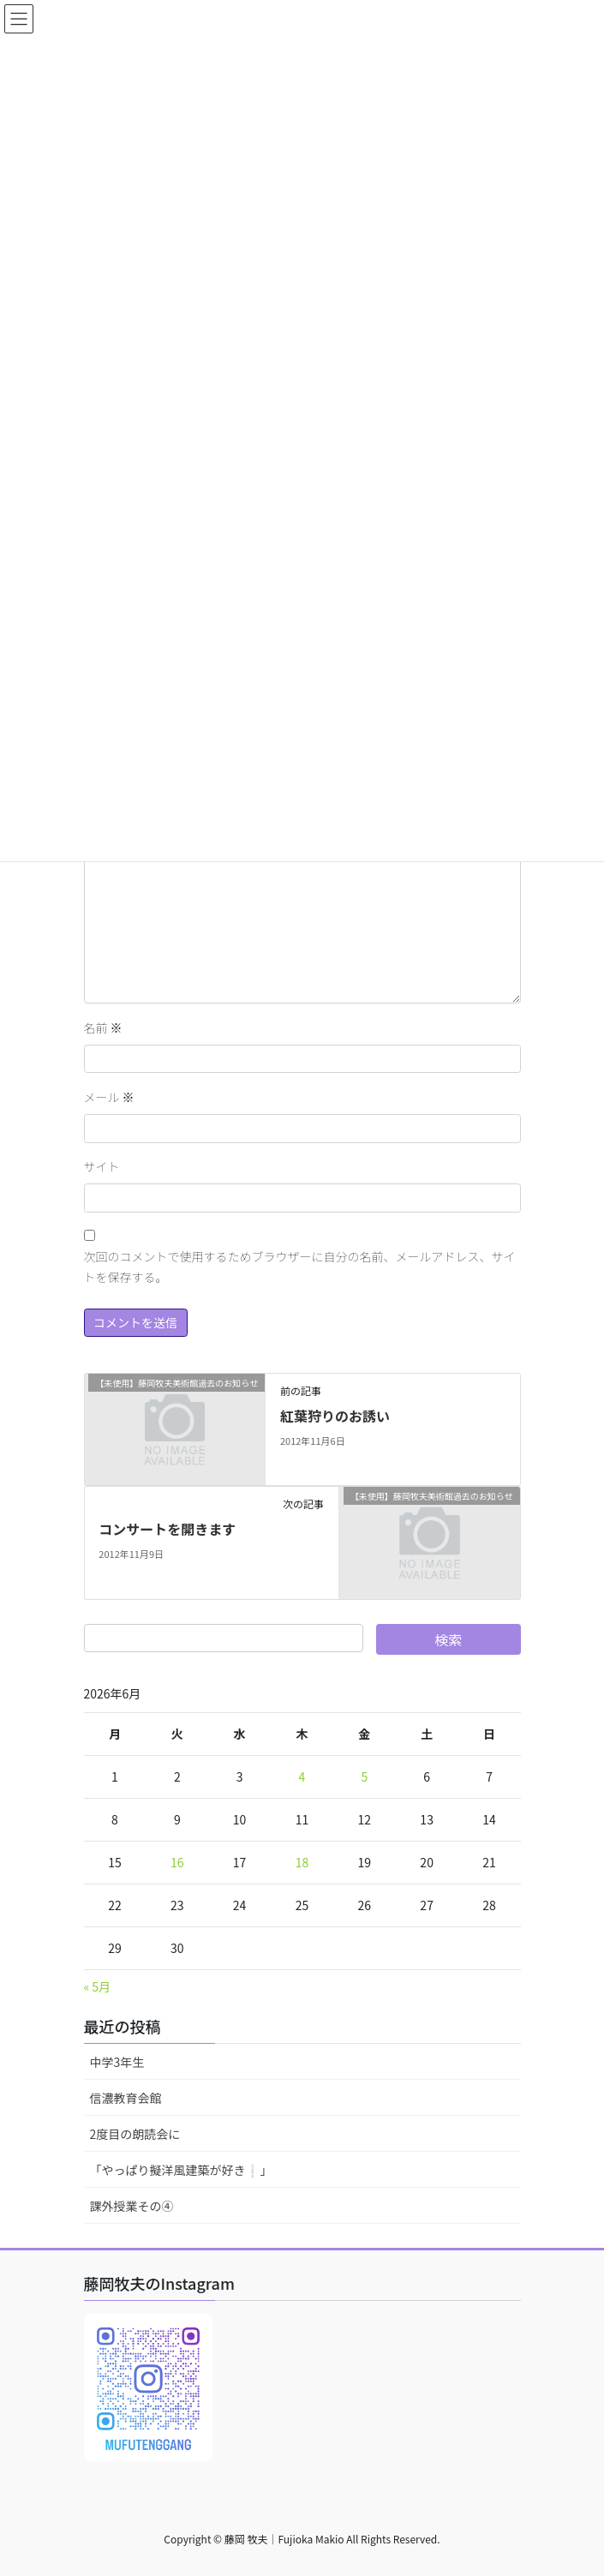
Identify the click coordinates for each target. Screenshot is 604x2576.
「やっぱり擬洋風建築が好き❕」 (181, 2169)
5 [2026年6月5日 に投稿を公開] (364, 1776)
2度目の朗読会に (135, 2133)
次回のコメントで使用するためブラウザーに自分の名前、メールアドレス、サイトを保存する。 (300, 1266)
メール (109, 1096)
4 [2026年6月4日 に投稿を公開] (302, 1776)
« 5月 (97, 1986)
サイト (102, 1166)
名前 (103, 1027)
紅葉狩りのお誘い (335, 1415)
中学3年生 (117, 2061)
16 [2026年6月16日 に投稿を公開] (177, 1862)
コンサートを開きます (167, 1529)
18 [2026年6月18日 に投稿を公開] (302, 1862)
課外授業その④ (132, 2205)
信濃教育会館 (126, 2097)
